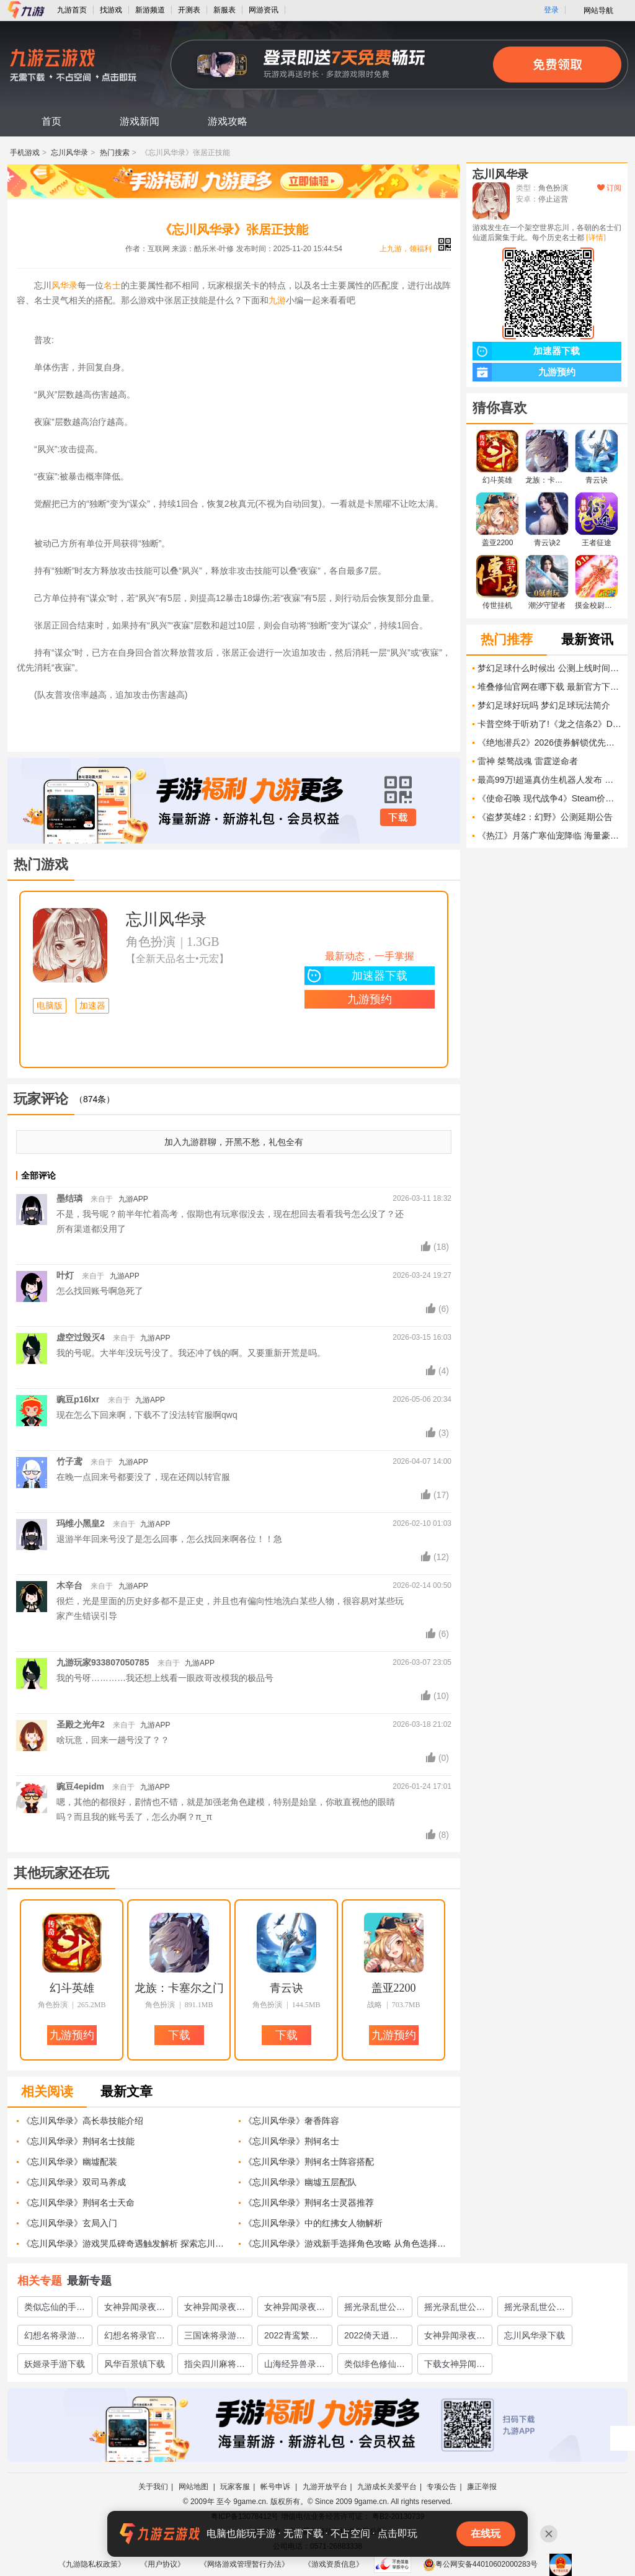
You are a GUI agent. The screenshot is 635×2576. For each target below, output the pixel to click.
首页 (51, 121)
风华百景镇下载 (134, 2364)
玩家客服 (235, 2486)
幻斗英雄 (72, 1988)
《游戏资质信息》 (333, 2564)
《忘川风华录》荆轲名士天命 (78, 2203)
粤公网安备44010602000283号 (480, 2564)
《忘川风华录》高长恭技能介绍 (82, 2121)
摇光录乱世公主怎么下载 (374, 2309)
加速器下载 (355, 975)
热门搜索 (115, 152)
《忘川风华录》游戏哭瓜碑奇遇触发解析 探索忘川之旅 (125, 2243)
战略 (374, 2004)
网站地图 (194, 2486)
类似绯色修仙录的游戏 (374, 2366)
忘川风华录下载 (534, 2335)
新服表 (224, 10)
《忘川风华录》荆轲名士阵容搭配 (309, 2162)
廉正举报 (482, 2486)
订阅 (609, 188)
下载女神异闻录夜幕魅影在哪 (454, 2366)
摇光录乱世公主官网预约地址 (454, 2309)
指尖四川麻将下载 (214, 2366)
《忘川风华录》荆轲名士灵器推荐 (309, 2203)
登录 (551, 10)
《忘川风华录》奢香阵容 (291, 2121)
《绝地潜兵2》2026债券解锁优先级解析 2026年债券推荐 (549, 742)
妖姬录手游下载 (54, 2364)
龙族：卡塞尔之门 (179, 1988)
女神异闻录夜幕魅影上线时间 (454, 2337)
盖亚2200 (393, 1988)
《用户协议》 (162, 2564)
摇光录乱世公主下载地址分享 (534, 2309)
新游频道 (150, 10)
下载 (398, 817)
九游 (277, 300)
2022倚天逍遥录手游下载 (371, 2337)
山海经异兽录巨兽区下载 (294, 2366)
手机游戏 (25, 152)
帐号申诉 (276, 2486)
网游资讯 (263, 10)
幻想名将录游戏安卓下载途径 (54, 2337)
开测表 (189, 10)
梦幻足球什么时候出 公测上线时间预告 (549, 668)
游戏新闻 (139, 121)
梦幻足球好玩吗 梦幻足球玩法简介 (543, 705)
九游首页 (72, 10)
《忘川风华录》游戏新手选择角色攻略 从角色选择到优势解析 (347, 2243)
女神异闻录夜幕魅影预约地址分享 (214, 2309)
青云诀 (286, 1988)
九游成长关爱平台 (387, 2486)
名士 (112, 285)
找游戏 (111, 10)
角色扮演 (150, 941)
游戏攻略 (227, 121)
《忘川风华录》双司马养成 (74, 2182)
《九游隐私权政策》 (91, 2564)
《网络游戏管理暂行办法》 (244, 2564)
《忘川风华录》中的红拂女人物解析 (313, 2223)
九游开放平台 (325, 2486)
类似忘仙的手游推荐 (54, 2309)
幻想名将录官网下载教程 (134, 2337)
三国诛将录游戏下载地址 (214, 2337)
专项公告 (441, 2486)
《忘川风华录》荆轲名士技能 (78, 2141)
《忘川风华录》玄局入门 (69, 2223)
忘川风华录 (69, 152)
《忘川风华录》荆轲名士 (291, 2141)
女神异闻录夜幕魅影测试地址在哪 (134, 2309)
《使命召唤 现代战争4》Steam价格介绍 (549, 798)
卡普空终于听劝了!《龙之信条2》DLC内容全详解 (549, 724)
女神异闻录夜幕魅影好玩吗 (294, 2309)
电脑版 (50, 1005)
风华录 (64, 285)
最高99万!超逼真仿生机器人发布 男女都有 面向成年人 (549, 780)
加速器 (92, 1005)
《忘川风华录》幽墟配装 (69, 2162)
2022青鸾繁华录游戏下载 (291, 2337)
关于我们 (153, 2486)
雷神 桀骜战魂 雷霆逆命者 (527, 761)
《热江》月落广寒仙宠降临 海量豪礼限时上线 (549, 835)
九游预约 (369, 999)
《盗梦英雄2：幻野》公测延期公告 (545, 817)
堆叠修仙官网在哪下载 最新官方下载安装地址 (549, 687)
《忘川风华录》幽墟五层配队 (300, 2182)
